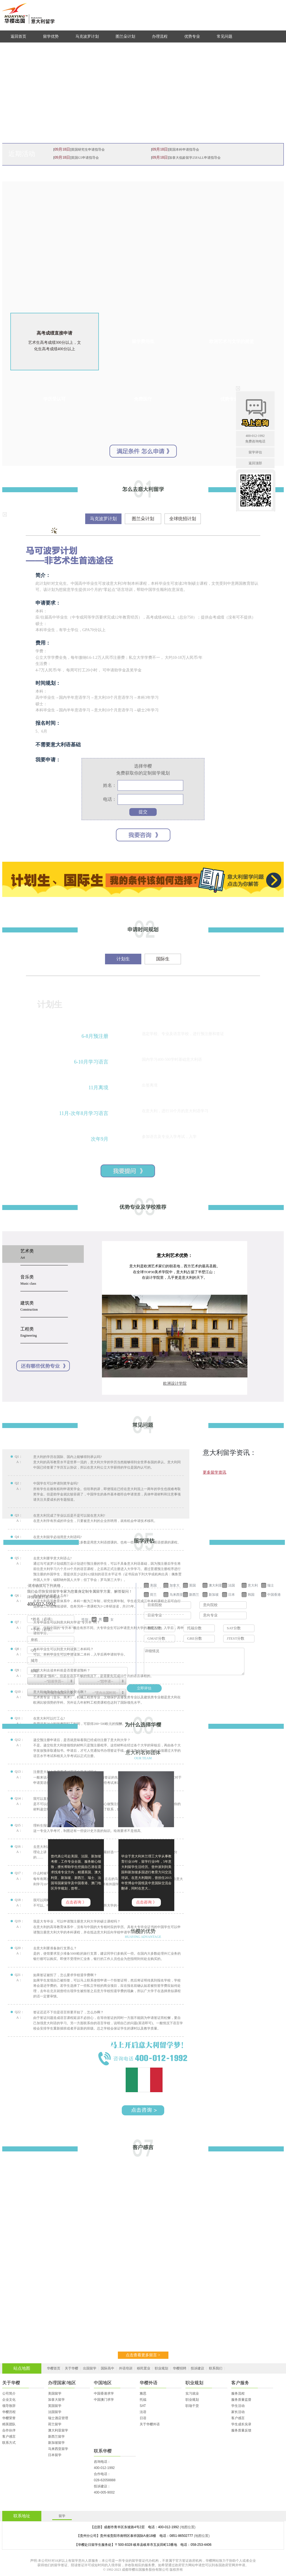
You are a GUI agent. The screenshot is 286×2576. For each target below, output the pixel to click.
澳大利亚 (215, 1585)
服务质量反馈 (241, 2430)
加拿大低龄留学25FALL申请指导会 (195, 158)
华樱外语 (149, 2382)
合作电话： (102, 2474)
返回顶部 (255, 463)
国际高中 (107, 2368)
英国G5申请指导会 (85, 158)
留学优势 (51, 36)
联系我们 (215, 2368)
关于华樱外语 (150, 2424)
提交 (143, 811)
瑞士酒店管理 (58, 2418)
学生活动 (238, 2406)
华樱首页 (53, 2368)
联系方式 (9, 2443)
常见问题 (224, 36)
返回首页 (18, 36)
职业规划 (161, 2368)
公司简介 (9, 2393)
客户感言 (9, 2436)
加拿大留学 (56, 2400)
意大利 (253, 1585)
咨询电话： (102, 2462)
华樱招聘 (179, 2368)
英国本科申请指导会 (184, 149)
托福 (143, 2400)
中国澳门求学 (104, 2400)
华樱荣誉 (9, 2418)
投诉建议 (197, 2368)
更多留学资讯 (214, 1472)
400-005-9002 (104, 2492)
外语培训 (125, 2368)
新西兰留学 (56, 2436)
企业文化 (9, 2400)
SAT (143, 2406)
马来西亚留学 (58, 2449)
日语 (143, 2418)
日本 (231, 1594)
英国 (192, 1585)
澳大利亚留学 (58, 2430)
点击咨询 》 (76, 1902)
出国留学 (89, 2368)
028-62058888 (104, 2480)
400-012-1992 (104, 2468)
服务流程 (238, 2393)
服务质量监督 (241, 2400)
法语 (143, 2412)
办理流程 (160, 36)
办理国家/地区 (62, 2382)
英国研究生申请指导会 (88, 149)
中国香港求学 (104, 2393)
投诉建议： (102, 2486)
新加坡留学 (56, 2443)
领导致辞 (9, 2406)
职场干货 (192, 2406)
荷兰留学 (54, 2424)
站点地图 (21, 2368)
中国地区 (103, 2382)
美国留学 (54, 2393)
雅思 (143, 2393)
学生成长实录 (241, 2424)
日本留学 (54, 2455)
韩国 (251, 1594)
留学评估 (255, 452)
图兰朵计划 (125, 36)
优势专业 (192, 36)
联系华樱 (103, 2451)
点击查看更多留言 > (143, 2355)
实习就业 (192, 2393)
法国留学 (54, 2412)
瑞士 (270, 1585)
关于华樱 (71, 2368)
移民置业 (143, 2368)
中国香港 (274, 1594)
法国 (231, 1585)
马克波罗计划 (87, 36)
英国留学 (54, 2406)
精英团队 (9, 2424)
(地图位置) (188, 2527)
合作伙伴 (9, 2430)
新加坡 (214, 1594)
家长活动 (238, 2412)
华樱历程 (9, 2412)
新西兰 (194, 1594)
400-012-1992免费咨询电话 (255, 438)
